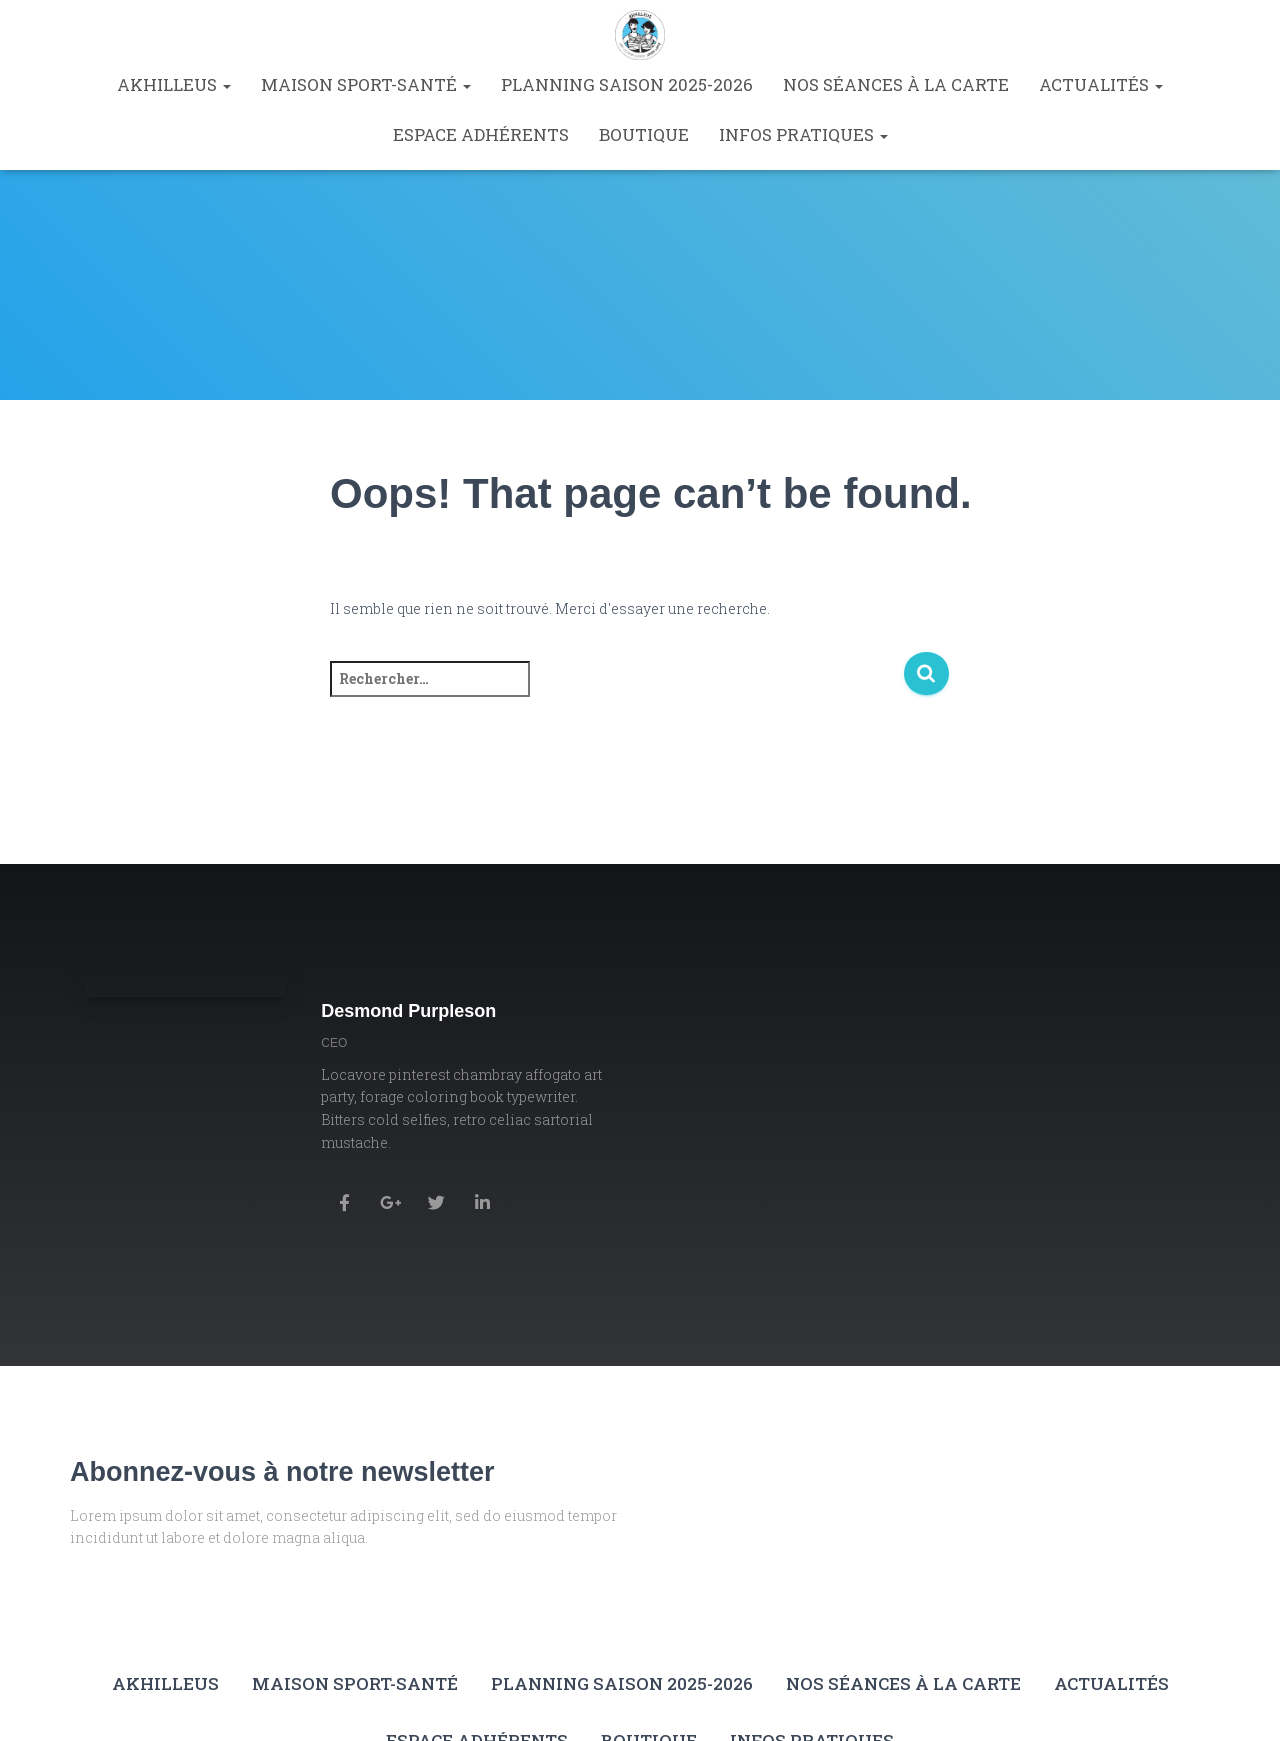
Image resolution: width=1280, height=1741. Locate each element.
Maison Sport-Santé (366, 84)
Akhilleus (174, 84)
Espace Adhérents (481, 134)
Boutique (644, 134)
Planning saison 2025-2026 (627, 84)
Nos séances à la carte (896, 84)
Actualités (1101, 84)
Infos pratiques (803, 134)
